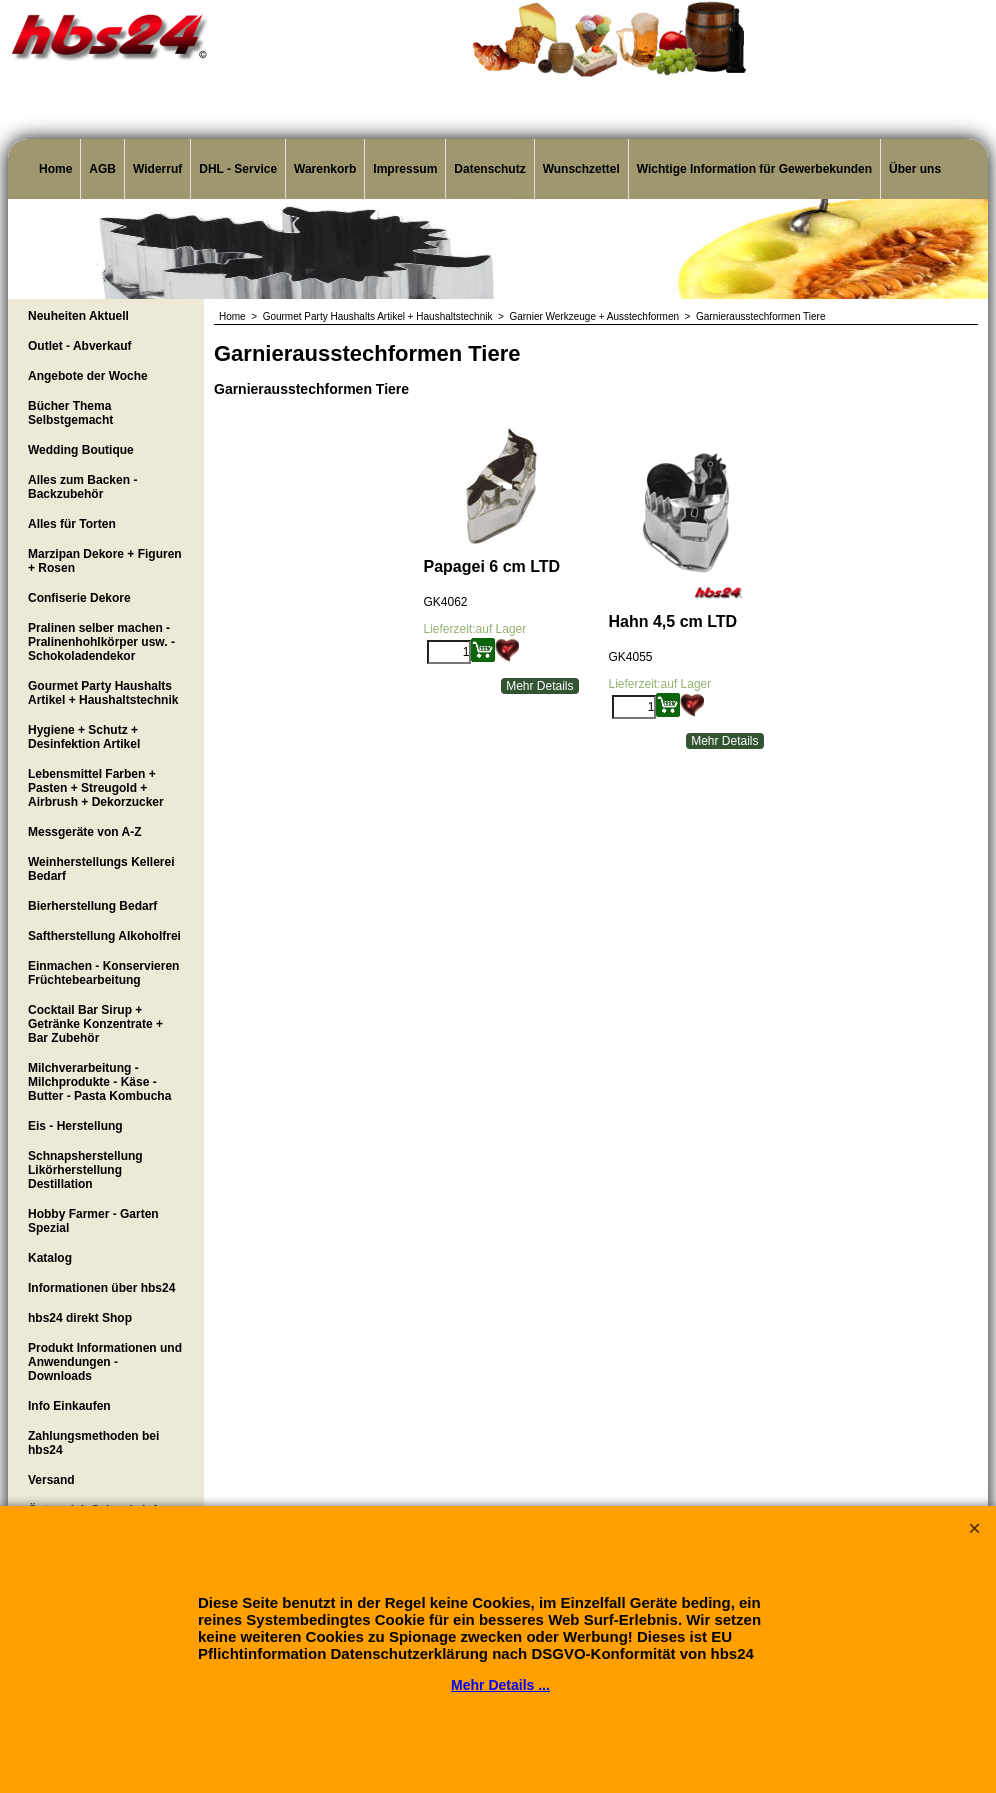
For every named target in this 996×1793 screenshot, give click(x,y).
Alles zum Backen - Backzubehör (82, 487)
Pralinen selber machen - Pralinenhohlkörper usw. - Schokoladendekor (101, 642)
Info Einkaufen (69, 1406)
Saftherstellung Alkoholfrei (104, 936)
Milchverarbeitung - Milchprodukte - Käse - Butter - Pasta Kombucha (99, 1082)
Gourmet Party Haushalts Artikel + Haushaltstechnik (103, 693)
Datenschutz (489, 169)
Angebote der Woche (88, 376)
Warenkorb (325, 169)
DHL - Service (238, 169)
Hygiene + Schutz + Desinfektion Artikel (84, 737)
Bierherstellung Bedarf (92, 906)
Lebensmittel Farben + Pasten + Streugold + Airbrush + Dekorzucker (96, 788)
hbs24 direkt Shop (80, 1318)
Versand (51, 1480)
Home (55, 169)
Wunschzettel (581, 169)
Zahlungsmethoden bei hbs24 (93, 1443)
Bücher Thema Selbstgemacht (70, 413)
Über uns (915, 169)
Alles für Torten (72, 524)
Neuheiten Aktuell (78, 316)
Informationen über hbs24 (101, 1288)
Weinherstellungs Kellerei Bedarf (101, 869)
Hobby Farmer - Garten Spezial (93, 1221)
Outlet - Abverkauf (80, 346)
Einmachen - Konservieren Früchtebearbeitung (103, 973)
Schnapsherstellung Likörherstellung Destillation (85, 1170)
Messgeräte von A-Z (85, 832)
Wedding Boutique (81, 450)
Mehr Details (539, 686)
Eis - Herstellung (75, 1126)
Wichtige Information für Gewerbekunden (754, 169)
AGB (102, 169)
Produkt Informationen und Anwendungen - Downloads (105, 1362)
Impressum (405, 169)
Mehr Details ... (500, 1685)
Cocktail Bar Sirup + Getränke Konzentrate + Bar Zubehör (95, 1024)
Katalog (50, 1258)
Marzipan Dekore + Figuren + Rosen (105, 561)
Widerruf (157, 169)
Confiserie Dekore (79, 598)
